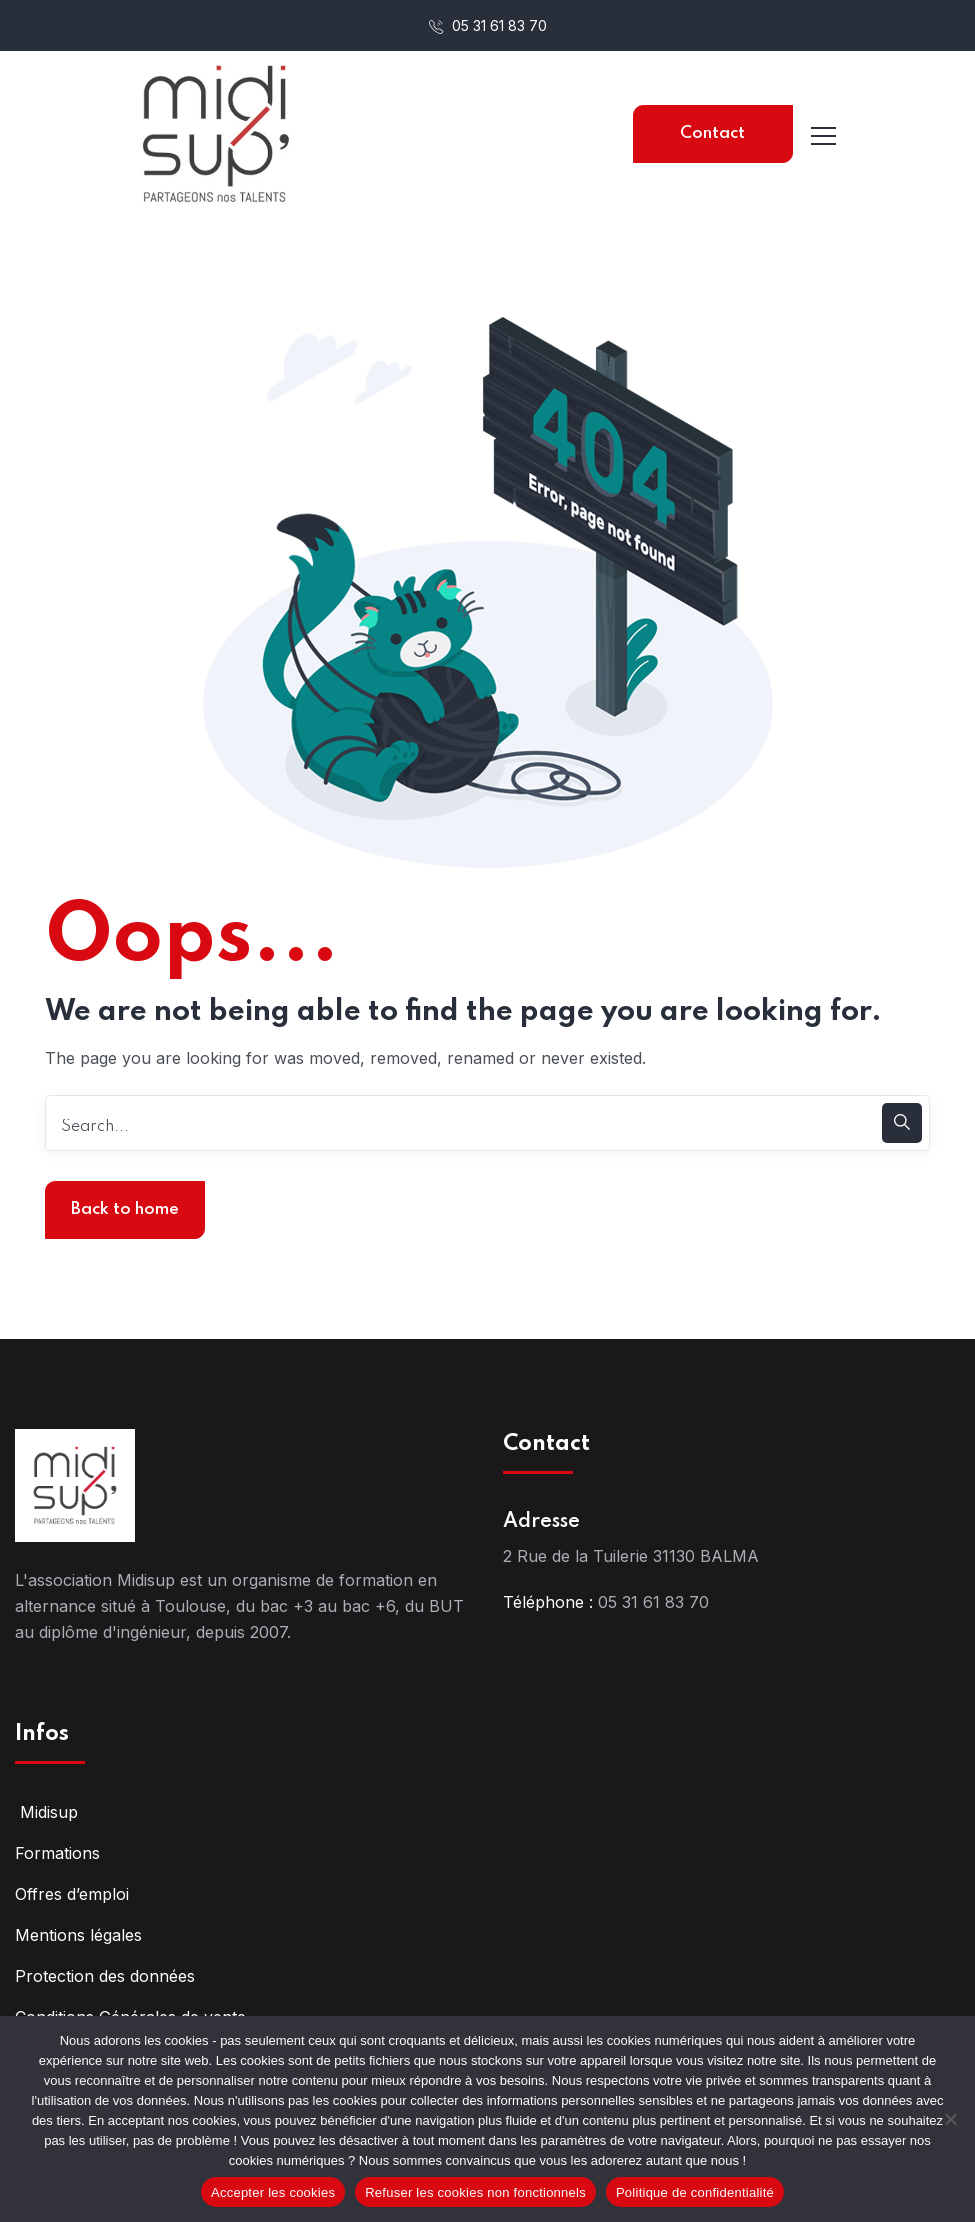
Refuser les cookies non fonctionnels (475, 2192)
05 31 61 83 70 (488, 25)
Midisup (46, 1812)
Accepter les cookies (273, 2192)
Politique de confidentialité (695, 2192)
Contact (712, 133)
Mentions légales (78, 1935)
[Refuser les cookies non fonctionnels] (950, 2119)
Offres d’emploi (72, 1894)
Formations (57, 1853)
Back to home (125, 1209)
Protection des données (105, 1976)
